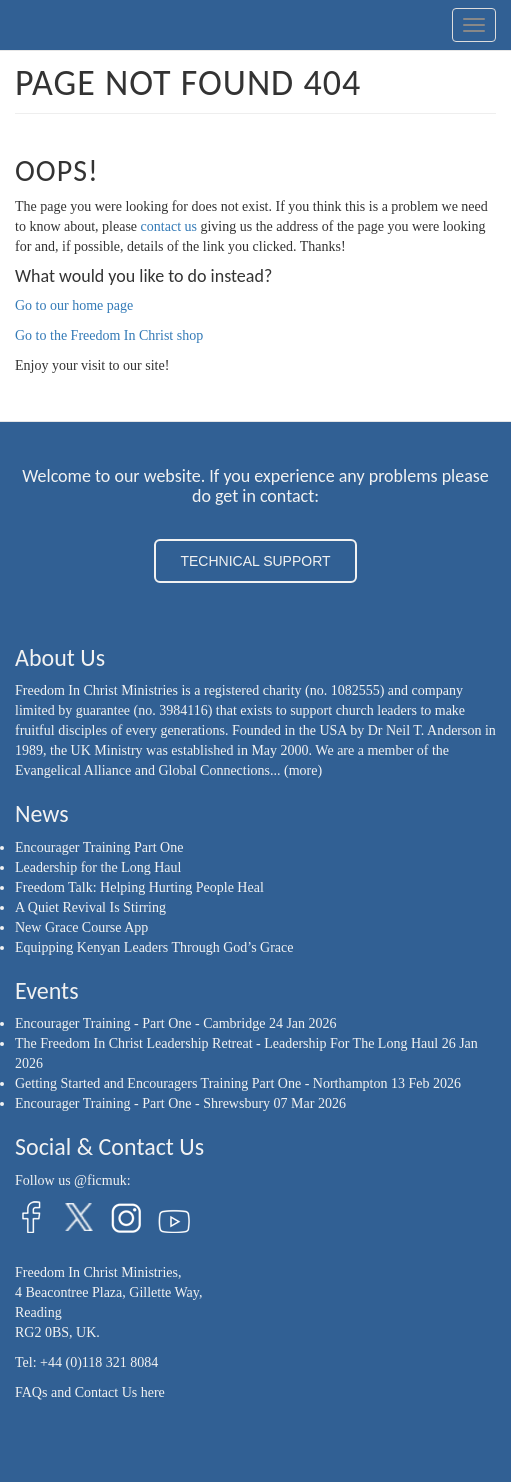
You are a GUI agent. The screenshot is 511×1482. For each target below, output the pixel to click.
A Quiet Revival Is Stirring (90, 907)
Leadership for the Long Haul (98, 867)
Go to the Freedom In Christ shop (109, 335)
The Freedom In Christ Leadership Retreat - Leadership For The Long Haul (226, 1043)
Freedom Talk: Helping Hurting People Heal (139, 887)
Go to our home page (74, 305)
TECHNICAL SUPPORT (255, 561)
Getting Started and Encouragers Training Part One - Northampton (201, 1083)
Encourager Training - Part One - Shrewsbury (142, 1103)
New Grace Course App (81, 927)
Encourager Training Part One (99, 847)
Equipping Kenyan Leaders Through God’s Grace (154, 947)
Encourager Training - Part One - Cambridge (140, 1023)
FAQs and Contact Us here (90, 1392)
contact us (169, 226)
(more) (303, 770)
